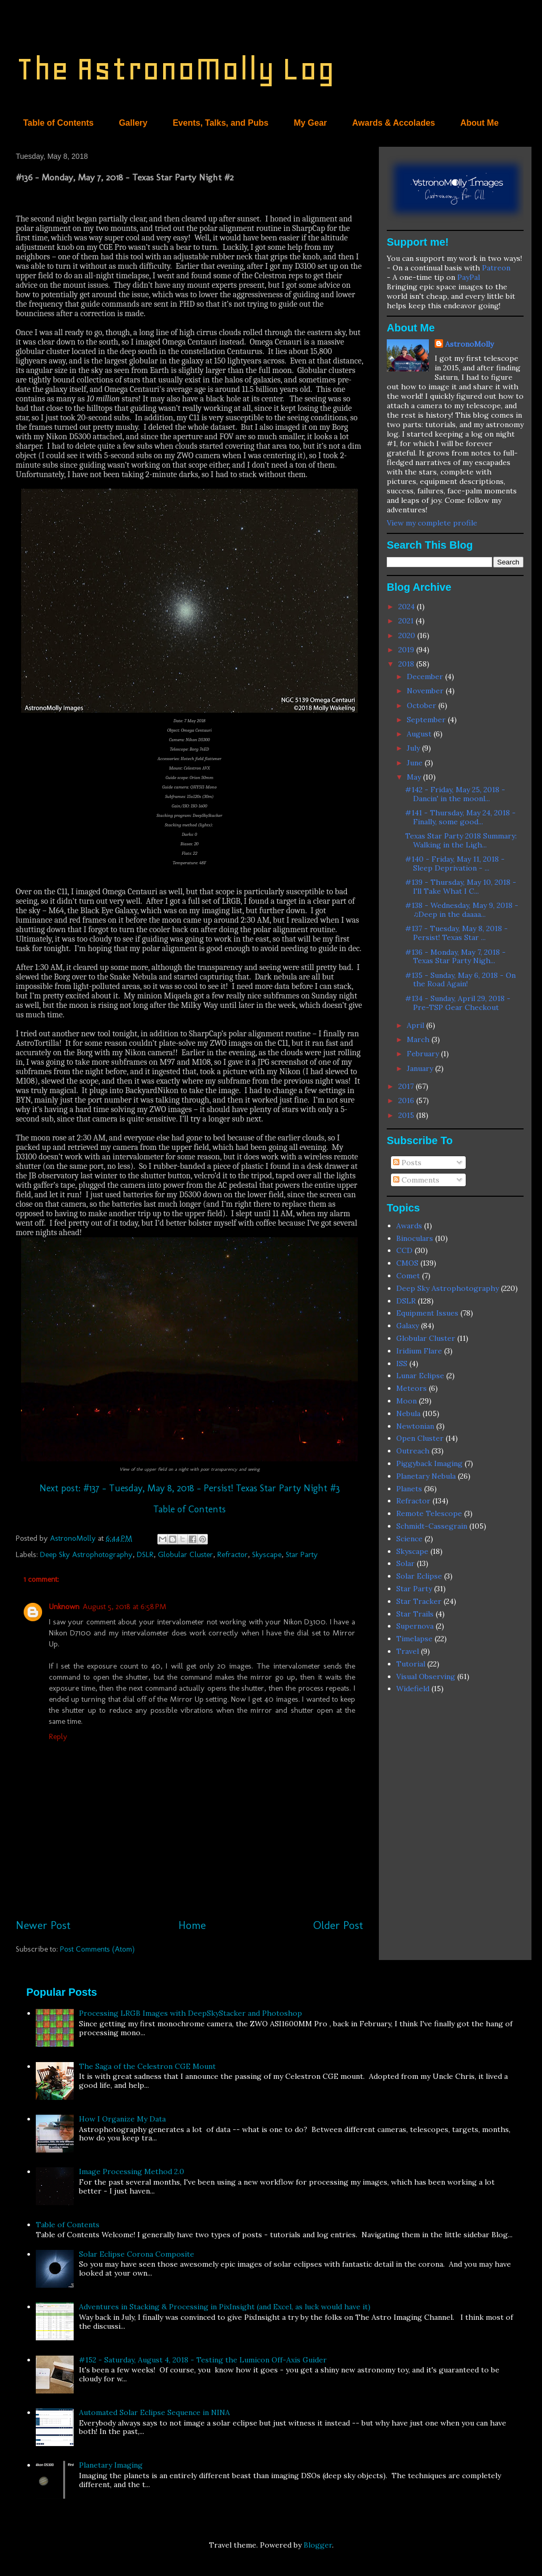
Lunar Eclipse (420, 1375)
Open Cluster (420, 1438)
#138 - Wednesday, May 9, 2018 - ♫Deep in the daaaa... (461, 910)
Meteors (411, 1388)
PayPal (468, 277)
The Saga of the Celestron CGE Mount (147, 2066)
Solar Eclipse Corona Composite (136, 2254)
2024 (407, 606)
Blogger (318, 2545)
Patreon (496, 267)
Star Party (302, 1554)
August (420, 734)
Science (409, 1538)
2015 (407, 1115)
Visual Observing (425, 1676)
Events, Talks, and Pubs (220, 122)
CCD (404, 1250)
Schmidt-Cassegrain (431, 1526)
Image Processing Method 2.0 (131, 2171)
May (415, 777)
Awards (409, 1225)
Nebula (408, 1413)
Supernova (415, 1626)
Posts (407, 1162)
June (416, 762)
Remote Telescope (429, 1513)
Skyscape (267, 1554)
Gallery (133, 122)
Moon (406, 1401)
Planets (409, 1488)
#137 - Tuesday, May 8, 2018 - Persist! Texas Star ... (456, 933)
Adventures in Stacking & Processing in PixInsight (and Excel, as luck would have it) (224, 2306)
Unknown (64, 1606)
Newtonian (415, 1426)
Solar (405, 1563)
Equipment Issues (427, 1313)
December (426, 676)
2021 (407, 620)
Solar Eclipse (419, 1576)
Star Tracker (418, 1601)
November (426, 690)
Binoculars (414, 1238)
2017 (407, 1086)
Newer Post (43, 1925)
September (427, 719)
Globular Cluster (185, 1554)
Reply (58, 1736)
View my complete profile (432, 523)
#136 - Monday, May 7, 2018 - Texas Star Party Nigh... (455, 956)
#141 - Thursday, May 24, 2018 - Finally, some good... (460, 817)
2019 (407, 649)
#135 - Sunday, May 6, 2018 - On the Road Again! (460, 980)
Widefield (412, 1688)
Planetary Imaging (111, 2465)
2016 (407, 1100)
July (414, 748)
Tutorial (410, 1664)
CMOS (407, 1263)
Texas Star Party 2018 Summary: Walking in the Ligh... (461, 840)
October (422, 705)
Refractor (232, 1554)
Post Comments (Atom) (97, 1949)
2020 (407, 635)
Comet (408, 1275)
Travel (407, 1651)
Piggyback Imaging (429, 1463)
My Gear (310, 122)
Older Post (338, 1925)
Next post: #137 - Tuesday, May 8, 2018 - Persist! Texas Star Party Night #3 (189, 1488)
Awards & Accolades (393, 122)
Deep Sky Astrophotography (86, 1554)
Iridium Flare (419, 1351)
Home (192, 1925)
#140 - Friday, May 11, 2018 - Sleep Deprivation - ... (455, 863)
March (419, 1039)
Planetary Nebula (426, 1476)
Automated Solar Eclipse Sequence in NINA (154, 2412)
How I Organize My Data (122, 2119)
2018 (407, 664)
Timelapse (414, 1638)
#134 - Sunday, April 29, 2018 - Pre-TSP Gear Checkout (457, 1003)
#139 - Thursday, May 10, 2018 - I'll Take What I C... (460, 886)
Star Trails (415, 1614)
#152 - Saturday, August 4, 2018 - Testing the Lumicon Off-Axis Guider (203, 2360)
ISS (401, 1363)
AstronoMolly (469, 344)
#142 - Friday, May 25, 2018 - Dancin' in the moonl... (455, 794)
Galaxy (407, 1325)
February (424, 1053)
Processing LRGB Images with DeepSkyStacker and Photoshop (190, 2013)
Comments (416, 1180)
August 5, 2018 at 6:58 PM (124, 1606)
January (421, 1068)
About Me (479, 122)
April (416, 1025)
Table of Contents (58, 122)
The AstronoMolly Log (175, 68)
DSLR (145, 1554)
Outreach (412, 1451)
